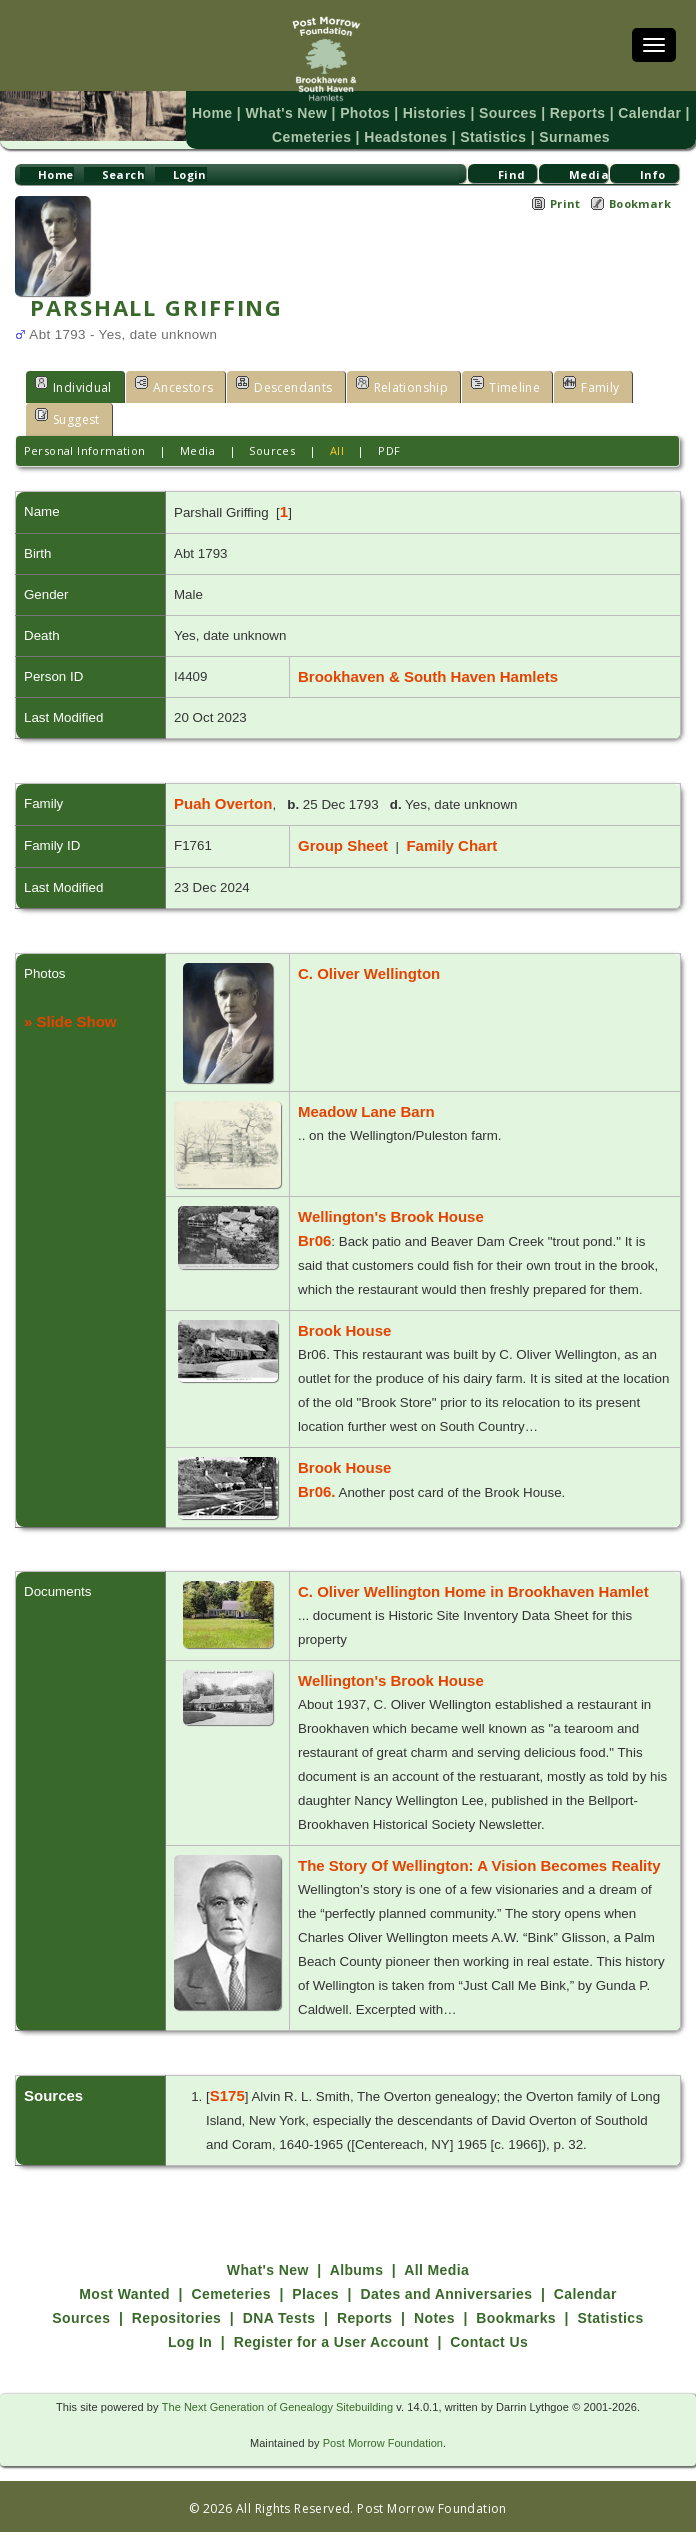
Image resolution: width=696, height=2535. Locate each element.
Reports (572, 113)
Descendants (276, 385)
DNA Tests (279, 2318)
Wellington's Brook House (391, 1216)
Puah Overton (223, 803)
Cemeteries (317, 137)
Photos (368, 113)
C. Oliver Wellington (369, 973)
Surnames (569, 137)
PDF (389, 450)
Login (190, 174)
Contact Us (489, 2342)
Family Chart (451, 845)
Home (220, 113)
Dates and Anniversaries (446, 2294)
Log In (190, 2342)
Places (315, 2294)
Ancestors (168, 385)
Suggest (66, 417)
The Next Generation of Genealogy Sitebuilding (278, 2407)
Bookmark (640, 203)
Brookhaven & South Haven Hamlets (428, 676)
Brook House (344, 1330)
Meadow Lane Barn (366, 1111)
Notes (434, 2318)
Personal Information (85, 450)
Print (565, 203)
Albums (357, 2270)
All (337, 450)
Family (573, 385)
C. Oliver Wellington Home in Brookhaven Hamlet (473, 1592)
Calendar (642, 113)
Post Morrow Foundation (382, 2443)
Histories (435, 113)
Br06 (314, 1240)
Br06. (317, 1491)
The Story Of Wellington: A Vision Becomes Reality (479, 1866)
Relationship (389, 385)
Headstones (407, 137)
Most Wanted (124, 2294)
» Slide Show (70, 1021)
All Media (436, 2270)
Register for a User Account (331, 2342)
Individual (71, 385)
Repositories (176, 2318)
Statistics (491, 137)
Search (122, 174)
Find (511, 174)
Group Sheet (343, 845)
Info (652, 174)
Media (588, 174)
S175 (227, 2095)
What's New (292, 113)
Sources (506, 113)
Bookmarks (516, 2318)
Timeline (490, 385)
